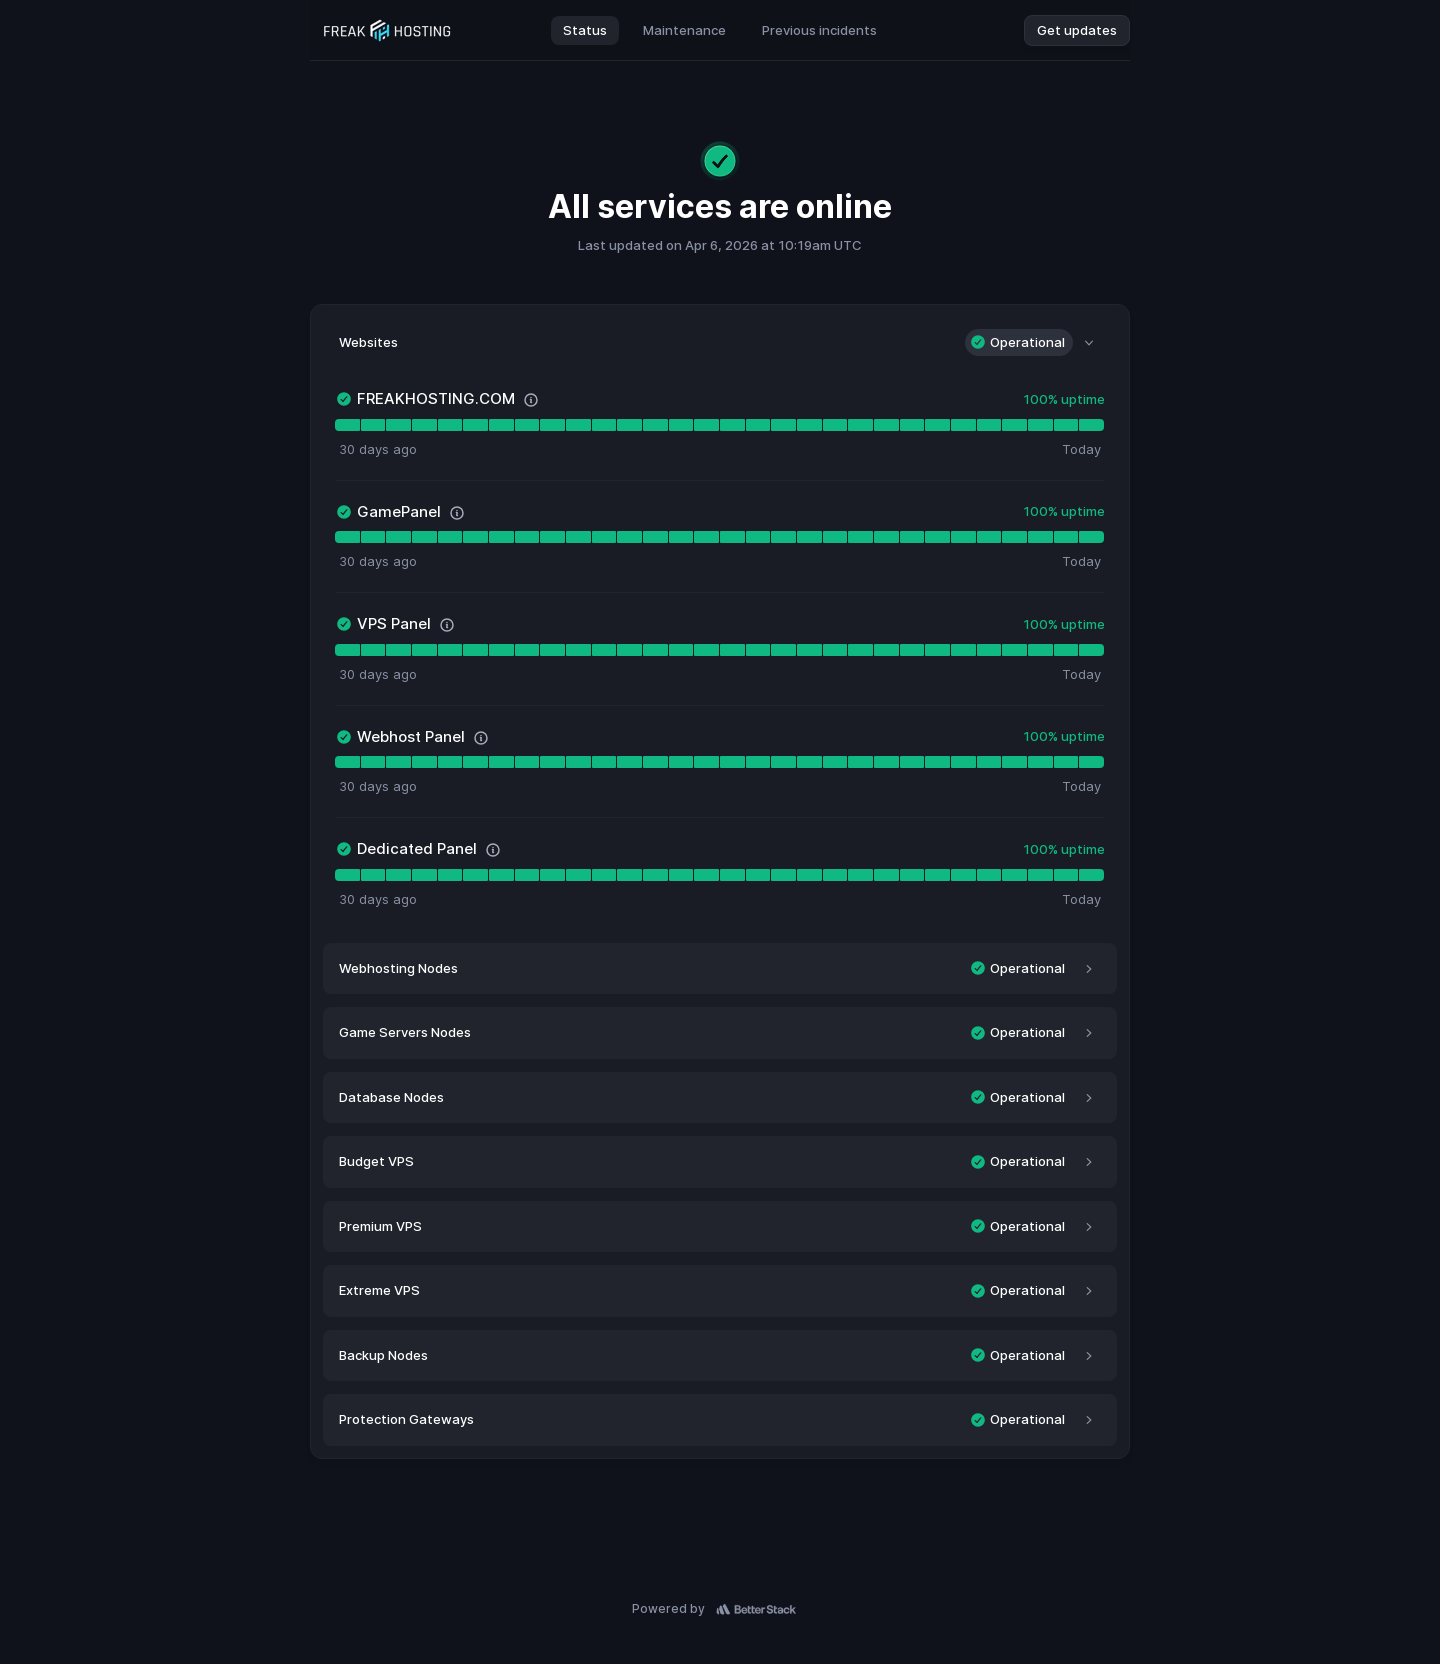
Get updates (1077, 30)
